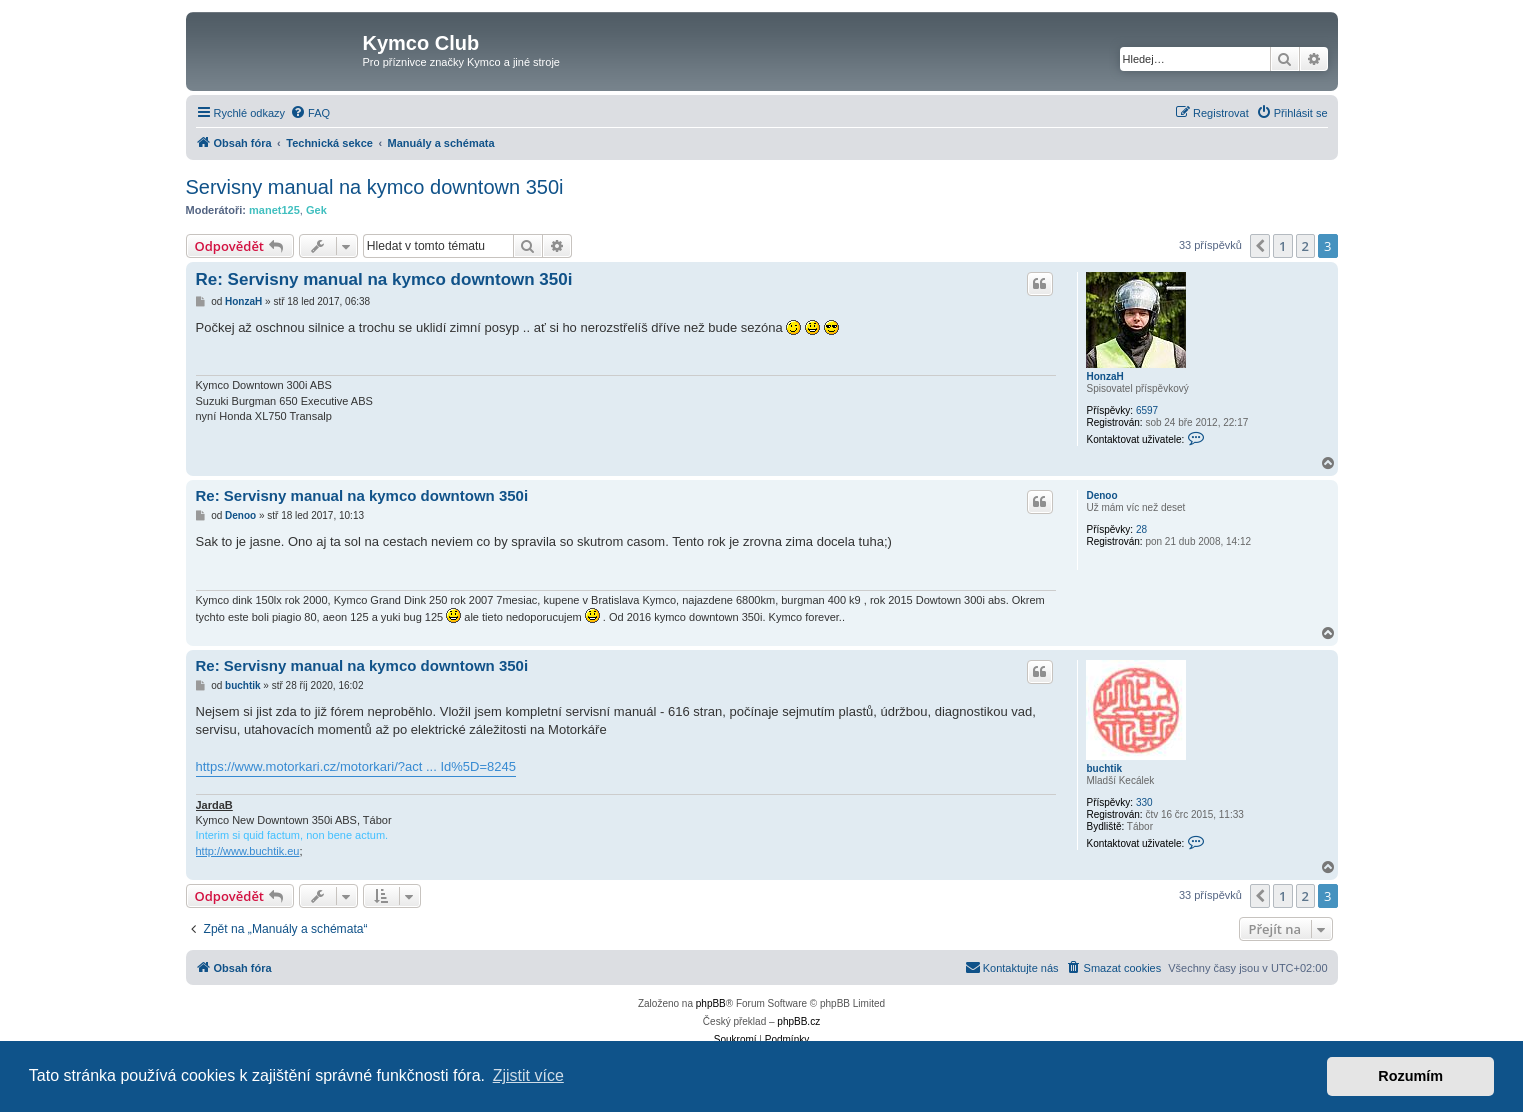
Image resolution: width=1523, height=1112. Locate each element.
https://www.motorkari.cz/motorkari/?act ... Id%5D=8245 (356, 766)
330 (1144, 802)
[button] (1260, 246)
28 (1141, 529)
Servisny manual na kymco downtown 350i (375, 187)
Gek (316, 210)
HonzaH (1104, 376)
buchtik (1104, 768)
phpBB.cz (798, 1021)
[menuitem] (310, 113)
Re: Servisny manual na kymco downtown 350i (384, 279)
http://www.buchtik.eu (248, 851)
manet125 (274, 210)
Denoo (1101, 495)
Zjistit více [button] (528, 1075)
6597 (1147, 410)
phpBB (711, 1003)
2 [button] (1305, 246)
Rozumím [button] (1410, 1076)
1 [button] (1282, 246)
